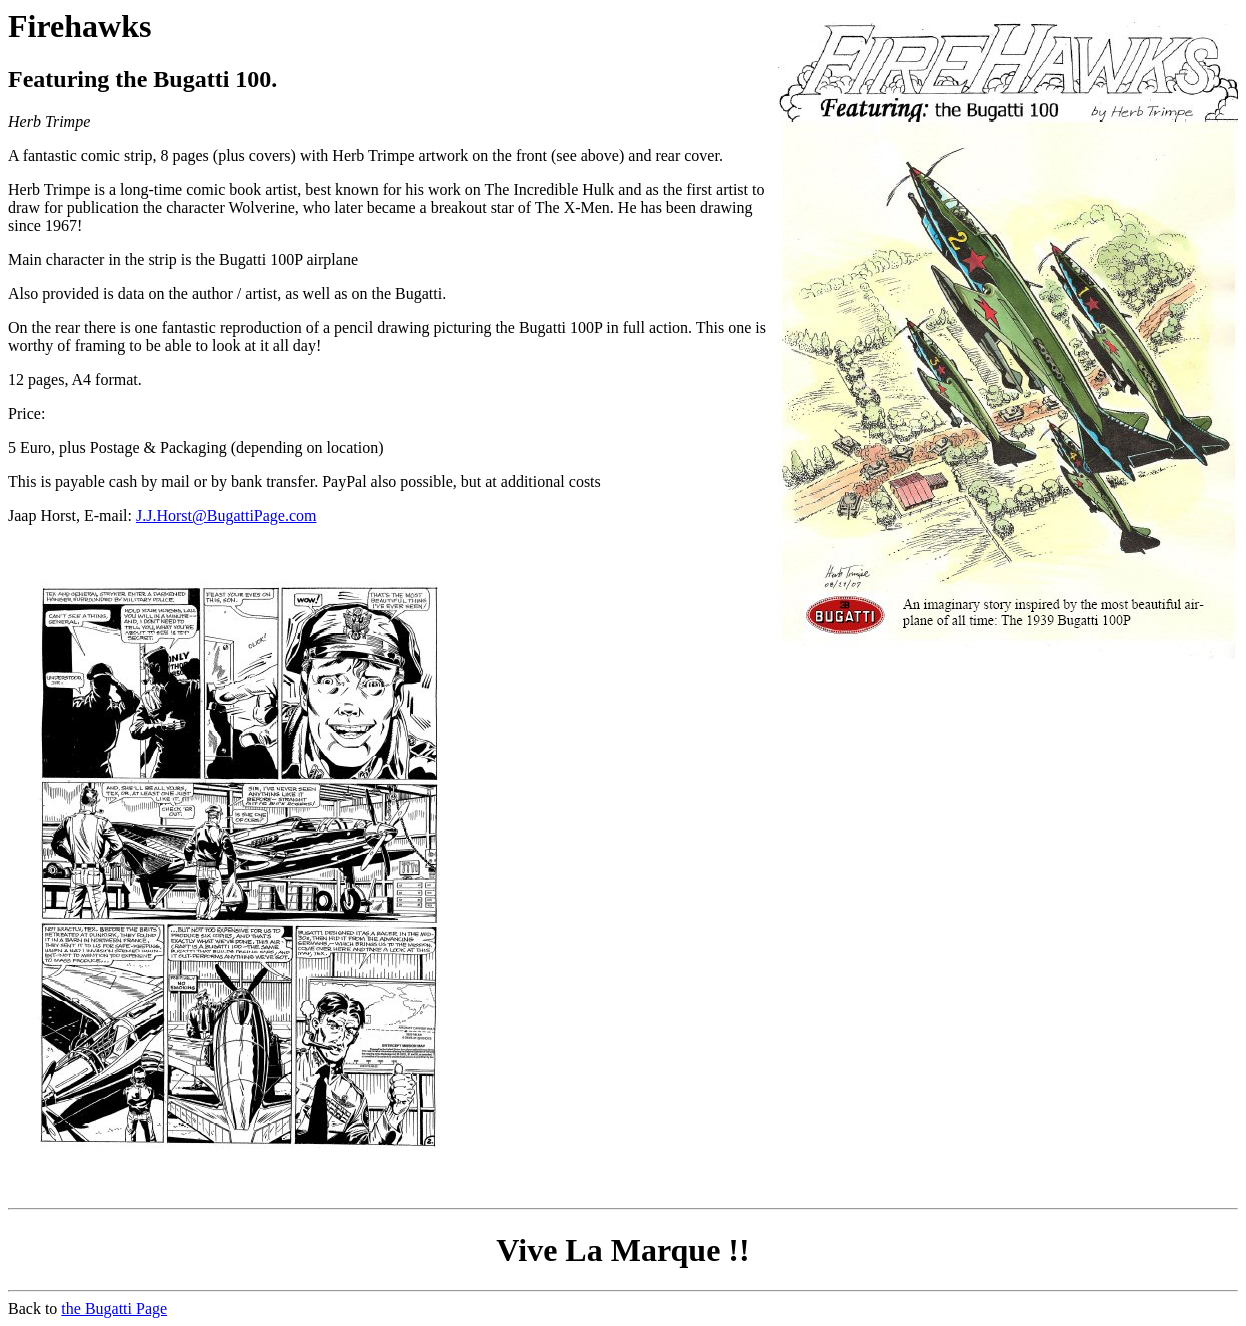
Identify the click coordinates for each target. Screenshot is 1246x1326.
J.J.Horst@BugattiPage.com (226, 515)
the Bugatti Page (114, 1308)
